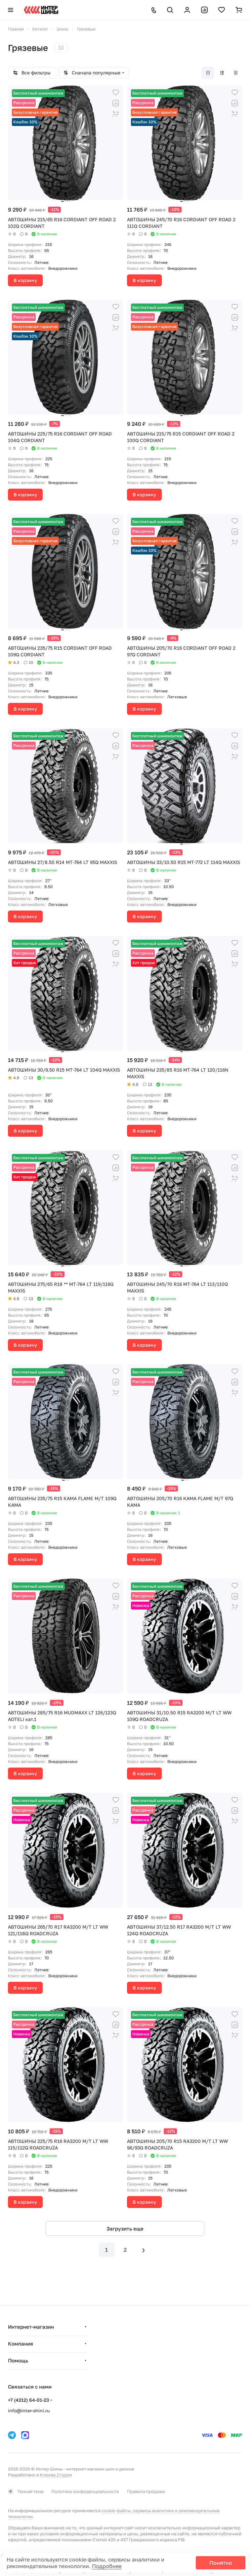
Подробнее (107, 2566)
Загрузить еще (125, 2228)
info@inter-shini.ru (29, 2410)
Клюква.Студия (56, 2474)
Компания (20, 2344)
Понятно (220, 2562)
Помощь (18, 2360)
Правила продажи (146, 2491)
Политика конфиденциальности (85, 2491)
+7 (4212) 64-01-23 (28, 2400)
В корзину (25, 280)
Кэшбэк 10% (25, 122)
